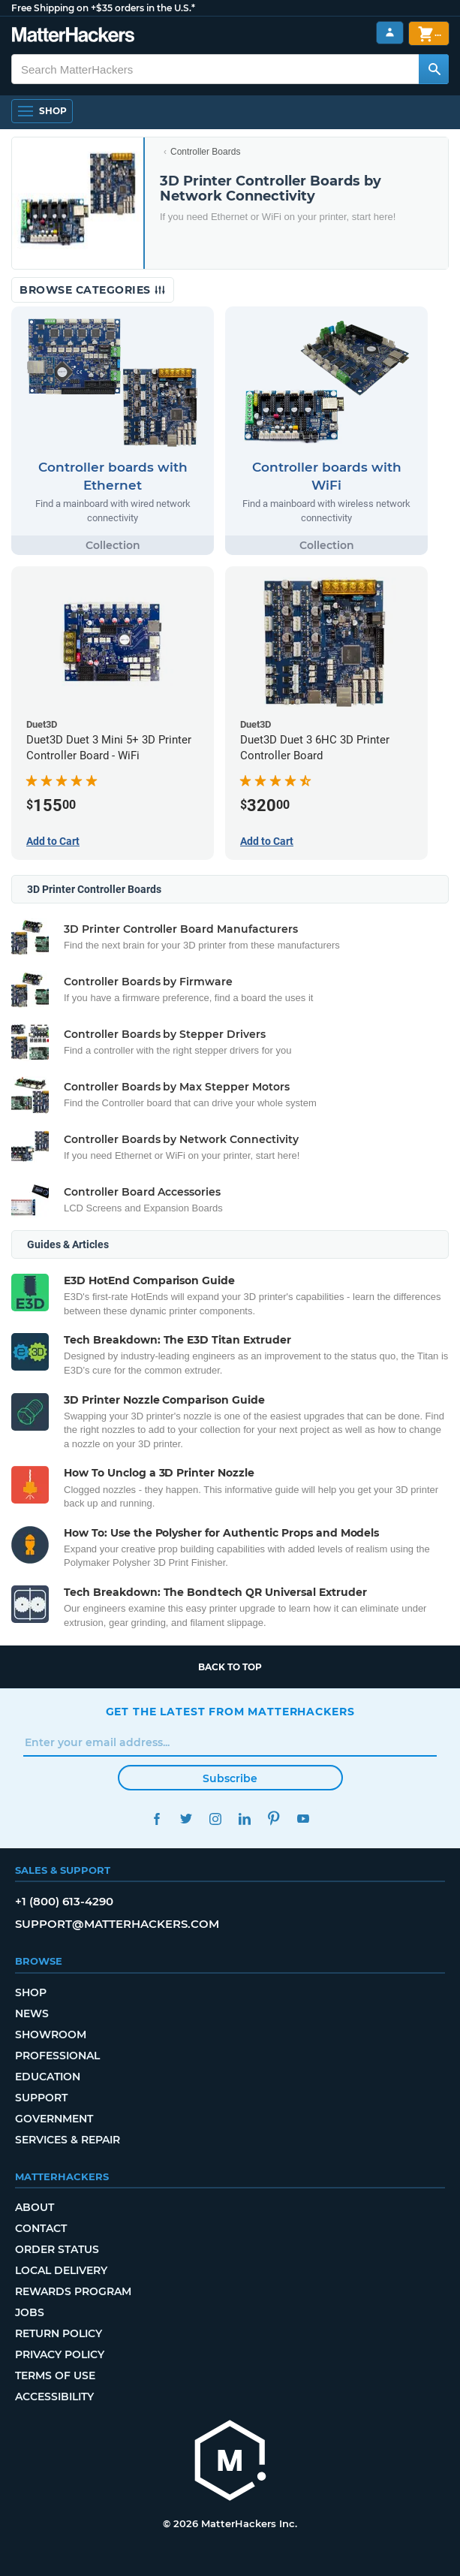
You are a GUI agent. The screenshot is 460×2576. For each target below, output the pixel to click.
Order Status (57, 2249)
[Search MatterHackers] (434, 69)
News (32, 2013)
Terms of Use (55, 2375)
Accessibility (54, 2396)
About (34, 2207)
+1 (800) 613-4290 (64, 1901)
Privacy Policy (59, 2354)
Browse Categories (93, 290)
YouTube (303, 1818)
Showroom (50, 2034)
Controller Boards (205, 151)
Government (54, 2118)
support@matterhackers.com (117, 1924)
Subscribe (230, 1778)
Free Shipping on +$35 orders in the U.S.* (103, 8)
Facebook (157, 1818)
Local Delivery (61, 2270)
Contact (41, 2228)
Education (47, 2076)
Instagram (216, 1818)
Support (41, 2097)
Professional (57, 2055)
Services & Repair (67, 2139)
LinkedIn (245, 1818)
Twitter (186, 1818)
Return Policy (58, 2333)
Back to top (230, 1667)
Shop (31, 1992)
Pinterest (274, 1818)
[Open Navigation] (42, 111)
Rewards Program (73, 2291)
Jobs (29, 2312)
